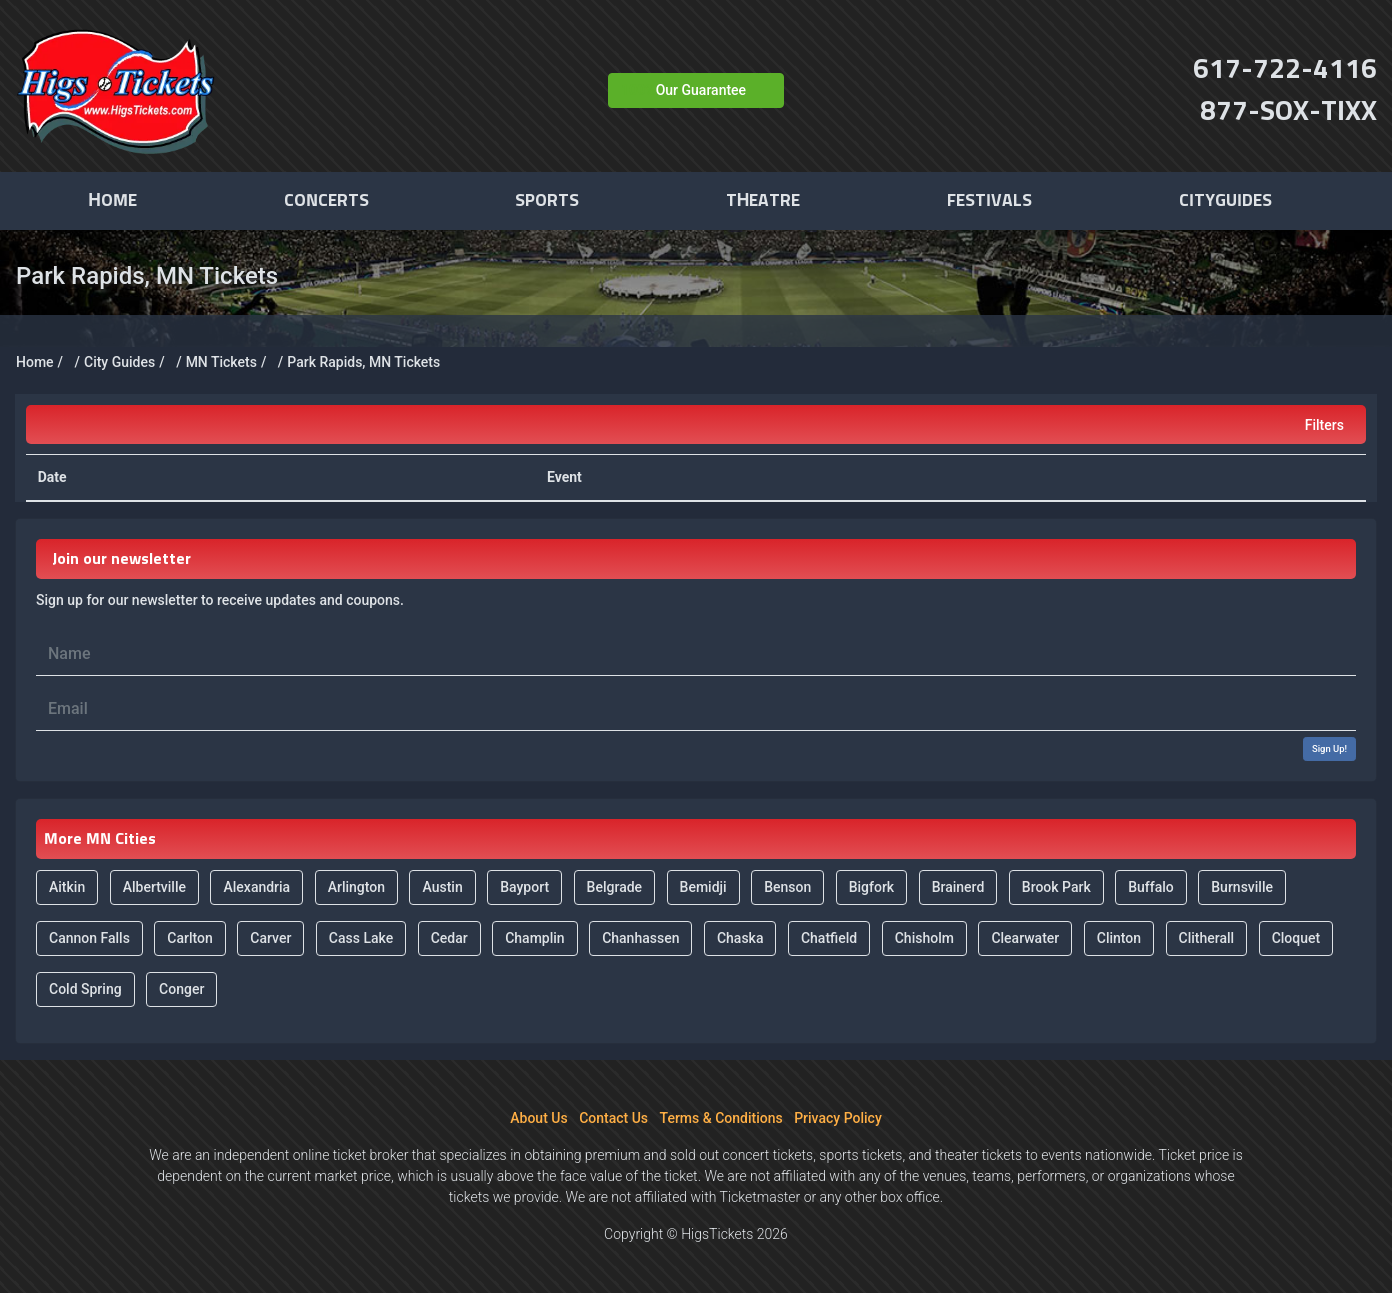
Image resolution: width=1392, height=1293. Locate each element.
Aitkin (67, 887)
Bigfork (871, 887)
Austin (442, 887)
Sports (547, 201)
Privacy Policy (838, 1118)
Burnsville (1242, 887)
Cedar (449, 938)
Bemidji (703, 887)
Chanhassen (640, 938)
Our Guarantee (701, 90)
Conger (181, 989)
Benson (787, 887)
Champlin (534, 938)
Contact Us (613, 1118)
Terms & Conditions (721, 1118)
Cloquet (1296, 938)
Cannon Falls (89, 938)
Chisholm (924, 938)
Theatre (763, 201)
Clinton (1119, 938)
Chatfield (829, 938)
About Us (538, 1118)
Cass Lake (361, 938)
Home (112, 201)
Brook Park (1056, 887)
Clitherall (1207, 938)
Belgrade (614, 887)
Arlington (356, 887)
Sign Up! (1329, 748)
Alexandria (256, 887)
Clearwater (1025, 938)
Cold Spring (85, 989)
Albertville (154, 887)
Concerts (326, 201)
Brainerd (958, 887)
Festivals (989, 201)
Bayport (524, 887)
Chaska (740, 938)
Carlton (189, 938)
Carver (270, 938)
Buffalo (1151, 887)
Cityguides (1225, 201)
